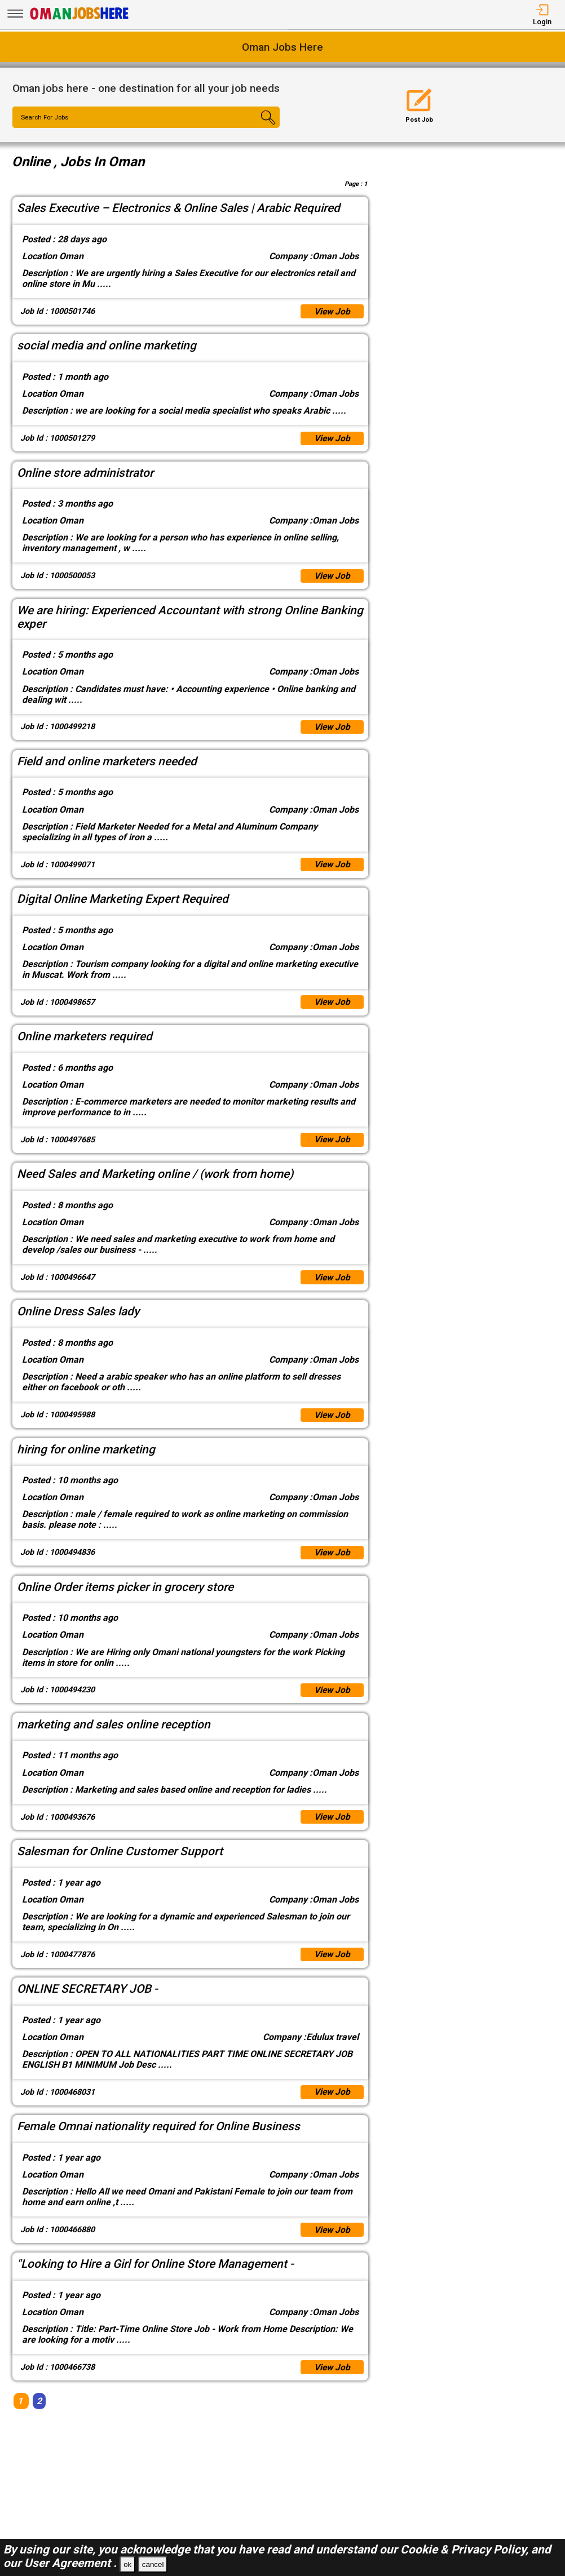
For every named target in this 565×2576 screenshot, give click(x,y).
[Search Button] (257, 127)
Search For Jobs (46, 118)
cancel (153, 2564)
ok (127, 2564)
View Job (331, 312)
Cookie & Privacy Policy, (465, 2549)
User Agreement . (70, 2563)
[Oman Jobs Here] (79, 19)
